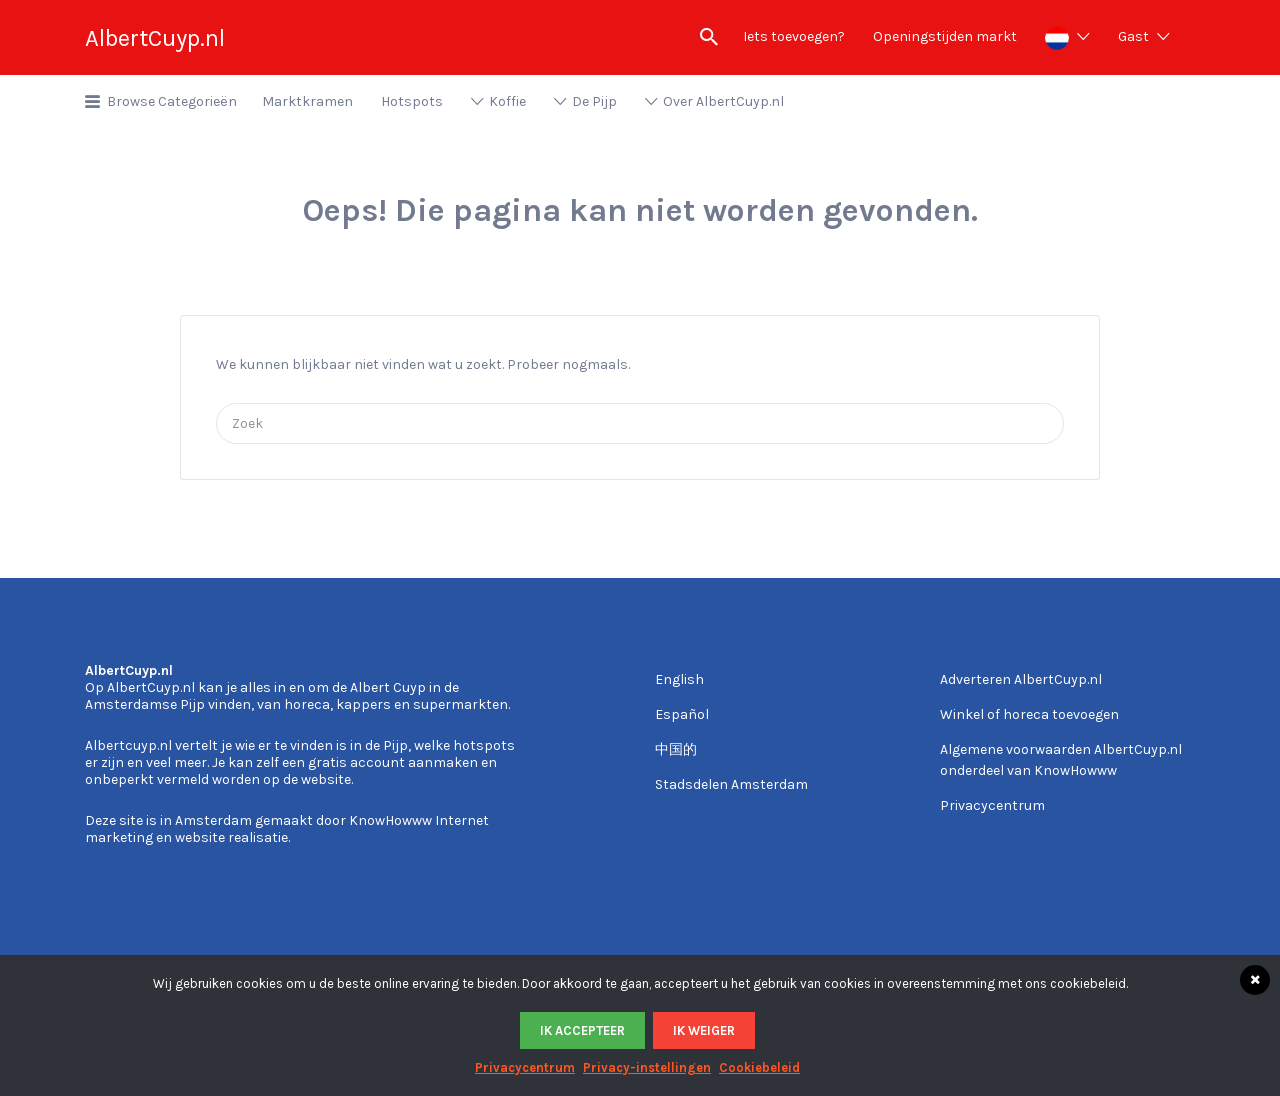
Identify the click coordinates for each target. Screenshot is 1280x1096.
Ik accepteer (582, 1030)
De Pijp (594, 101)
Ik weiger (704, 1030)
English (679, 679)
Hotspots (412, 101)
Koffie (507, 101)
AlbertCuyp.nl (155, 38)
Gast (1133, 36)
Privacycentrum (992, 805)
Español (682, 714)
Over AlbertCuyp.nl (723, 101)
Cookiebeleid (759, 1067)
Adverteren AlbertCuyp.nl (1021, 679)
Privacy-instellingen (647, 1067)
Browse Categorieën (172, 101)
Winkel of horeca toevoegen (1029, 714)
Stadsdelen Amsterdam (731, 784)
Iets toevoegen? (794, 36)
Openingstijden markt (945, 36)
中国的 (676, 749)
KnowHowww (390, 820)
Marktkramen (307, 101)
